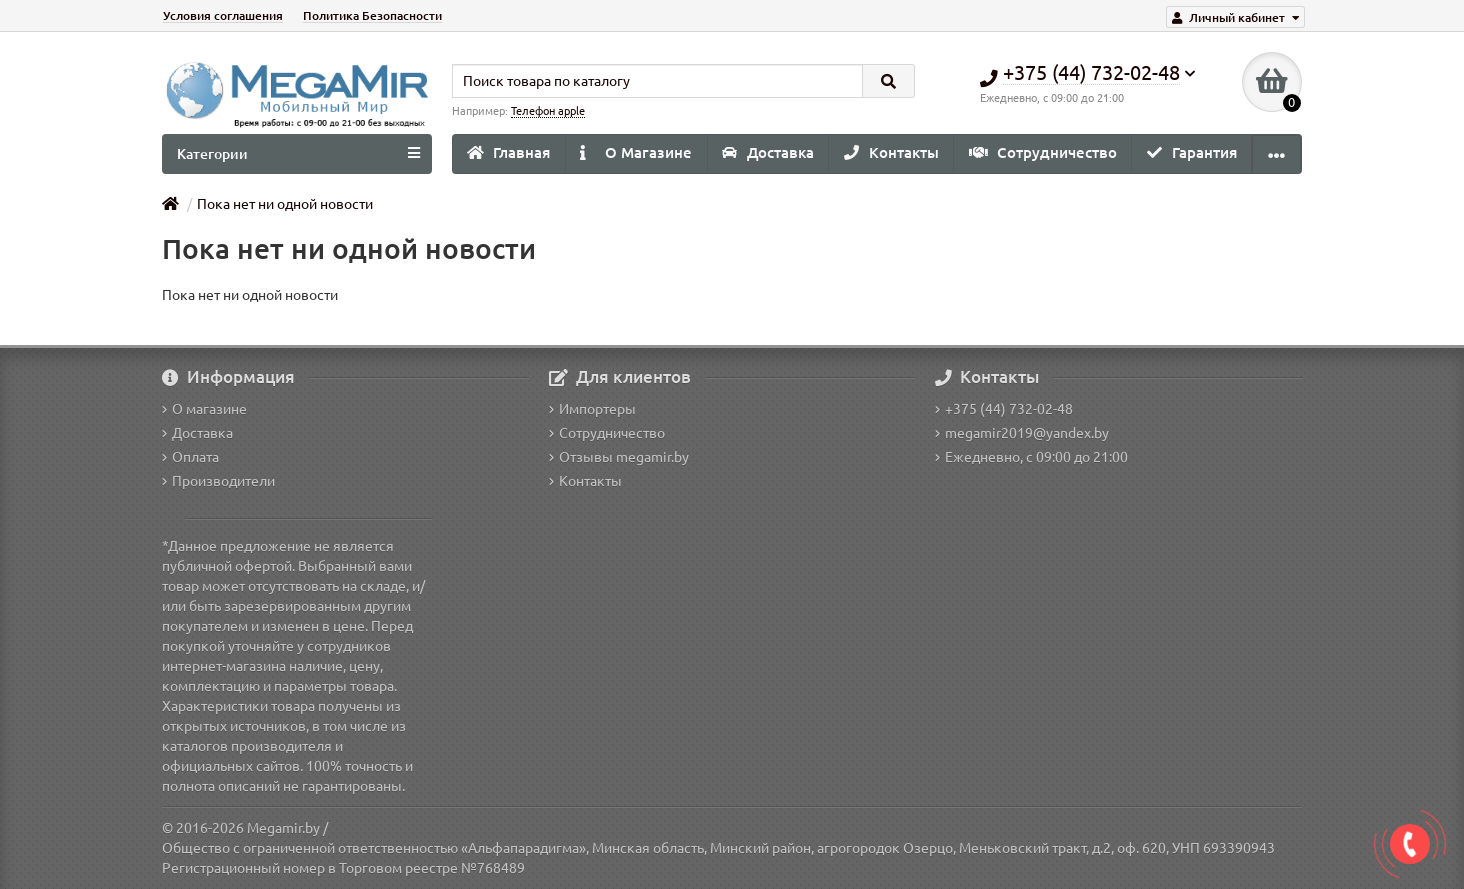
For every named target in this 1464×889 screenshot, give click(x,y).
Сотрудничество (1043, 152)
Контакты (891, 152)
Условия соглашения (223, 15)
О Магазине (636, 152)
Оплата (190, 457)
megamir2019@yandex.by (1022, 433)
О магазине (204, 409)
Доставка (768, 152)
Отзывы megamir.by (619, 457)
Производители (218, 481)
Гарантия (1192, 152)
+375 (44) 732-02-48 (1004, 409)
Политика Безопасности (372, 15)
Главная (508, 152)
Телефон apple (548, 111)
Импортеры (592, 409)
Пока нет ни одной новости (285, 204)
